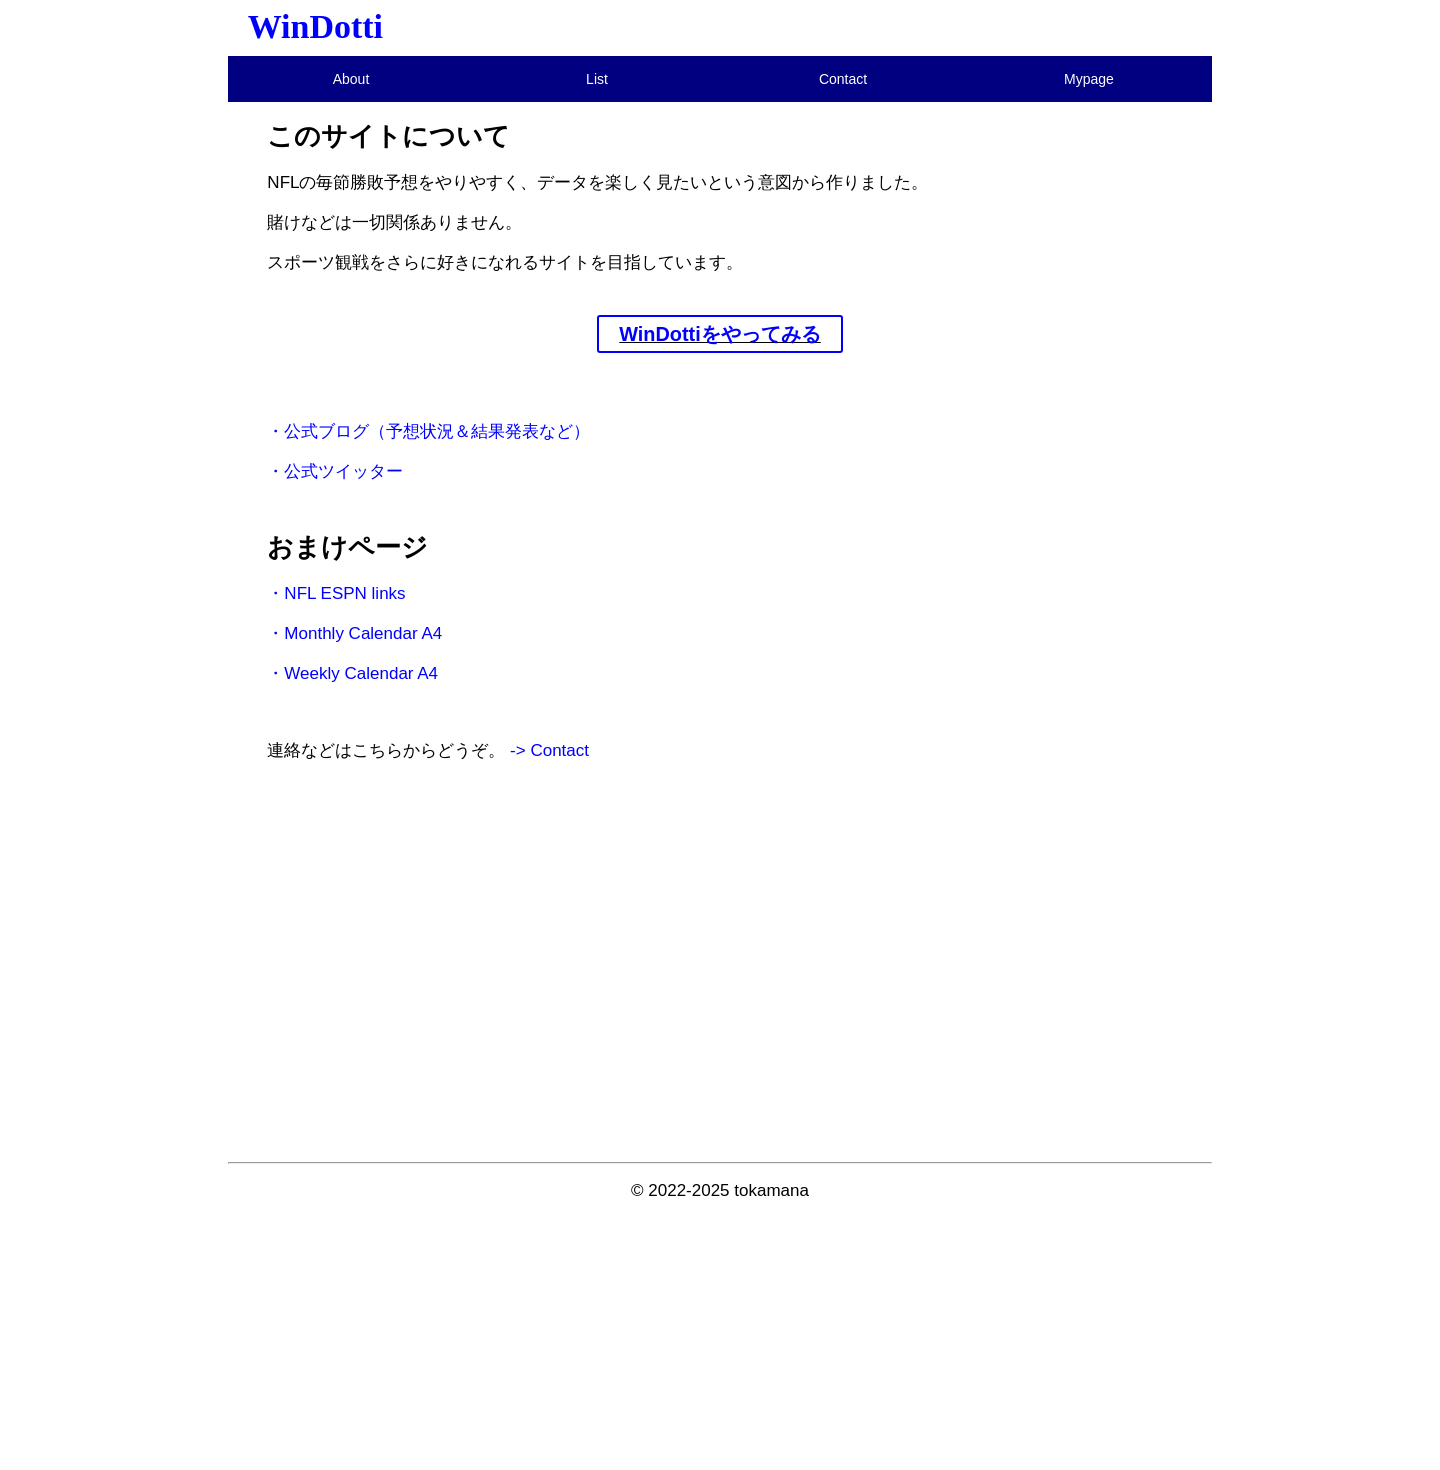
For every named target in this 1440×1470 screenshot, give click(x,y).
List (597, 79)
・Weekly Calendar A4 (352, 673)
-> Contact (549, 750)
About (351, 79)
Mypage (1089, 79)
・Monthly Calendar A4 (354, 633)
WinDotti (315, 26)
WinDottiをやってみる (720, 334)
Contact (843, 79)
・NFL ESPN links (336, 593)
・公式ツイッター (335, 471)
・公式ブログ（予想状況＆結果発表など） (428, 431)
